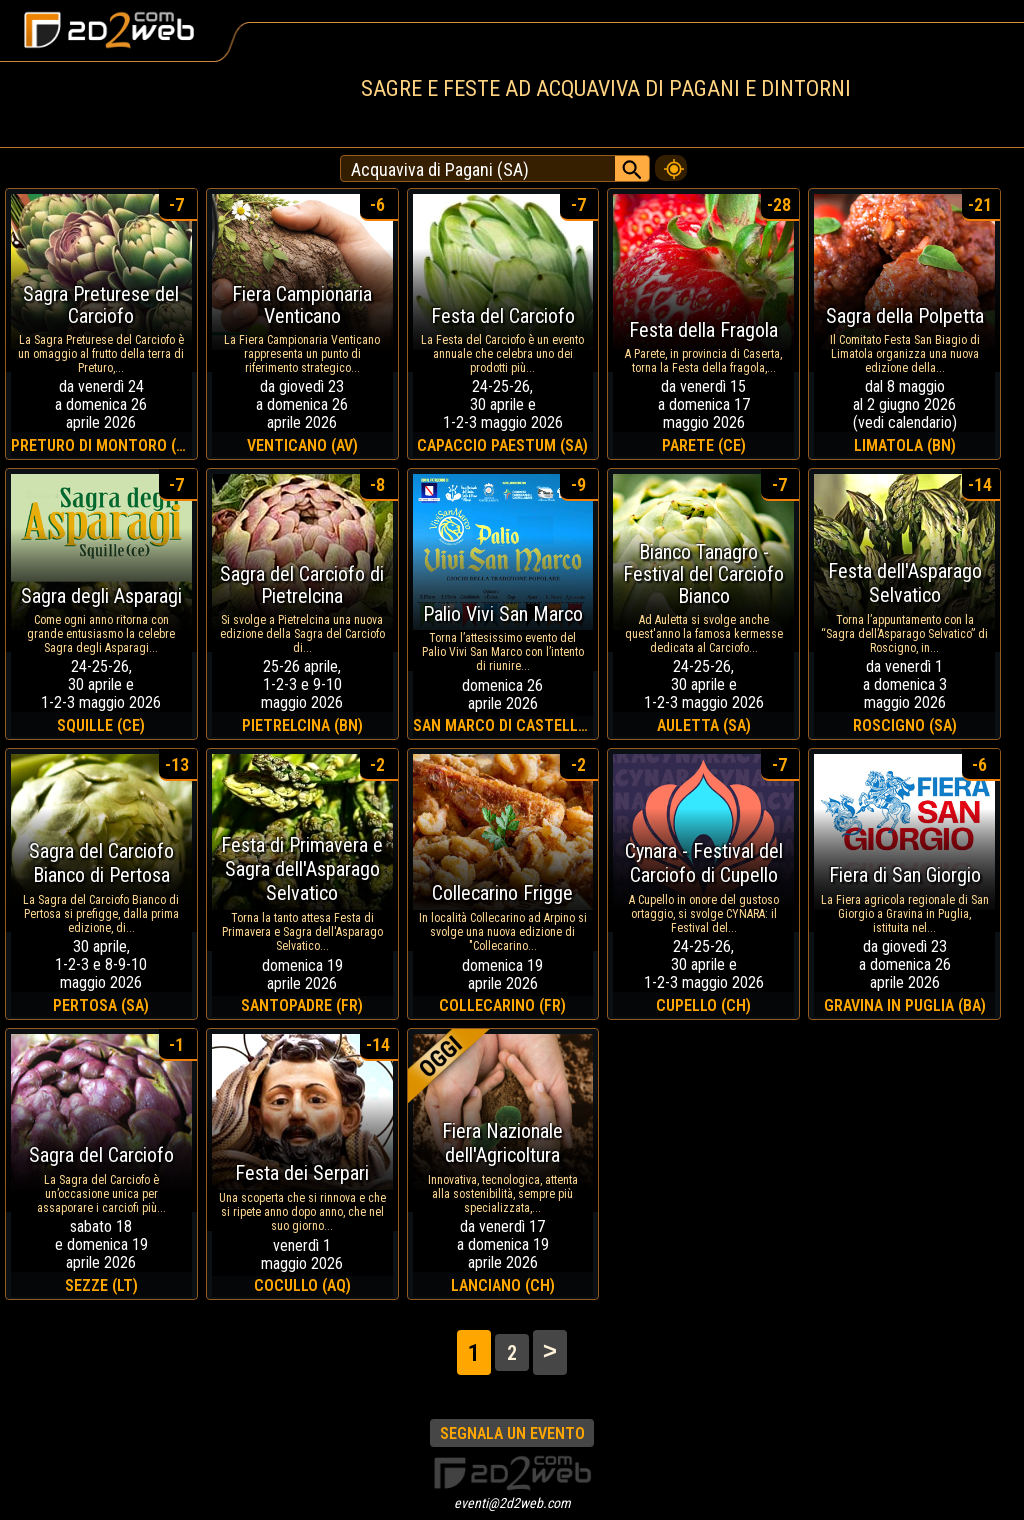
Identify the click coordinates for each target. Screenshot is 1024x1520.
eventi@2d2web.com (512, 1503)
